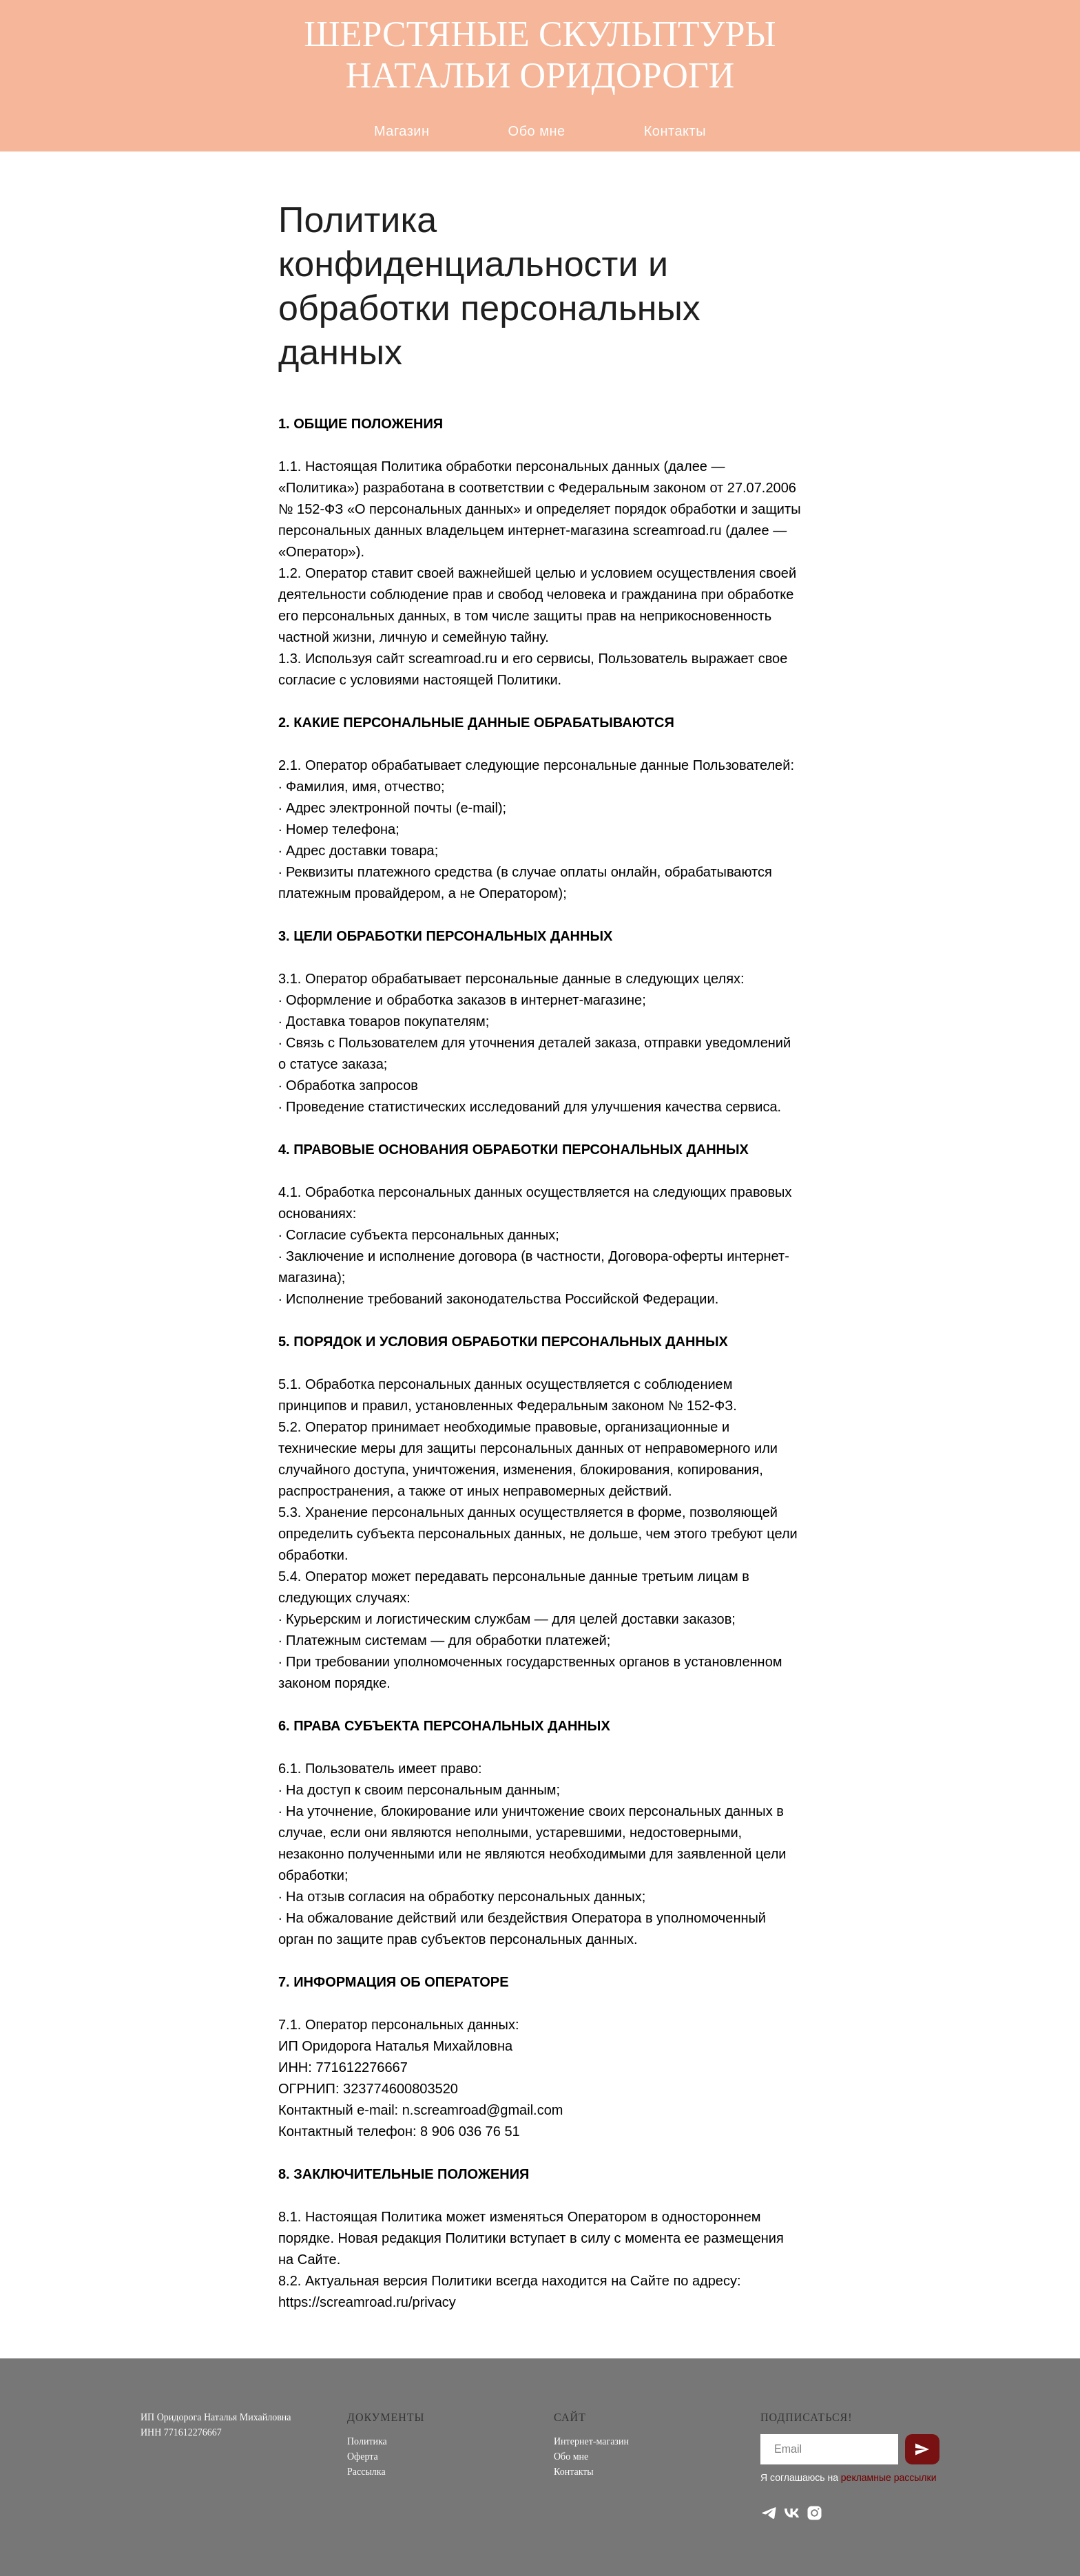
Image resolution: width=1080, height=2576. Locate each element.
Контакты (675, 130)
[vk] (791, 2513)
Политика (367, 2441)
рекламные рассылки (889, 2477)
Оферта (362, 2456)
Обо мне (536, 130)
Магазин (402, 130)
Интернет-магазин (591, 2441)
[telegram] (769, 2513)
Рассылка (366, 2472)
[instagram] (814, 2513)
